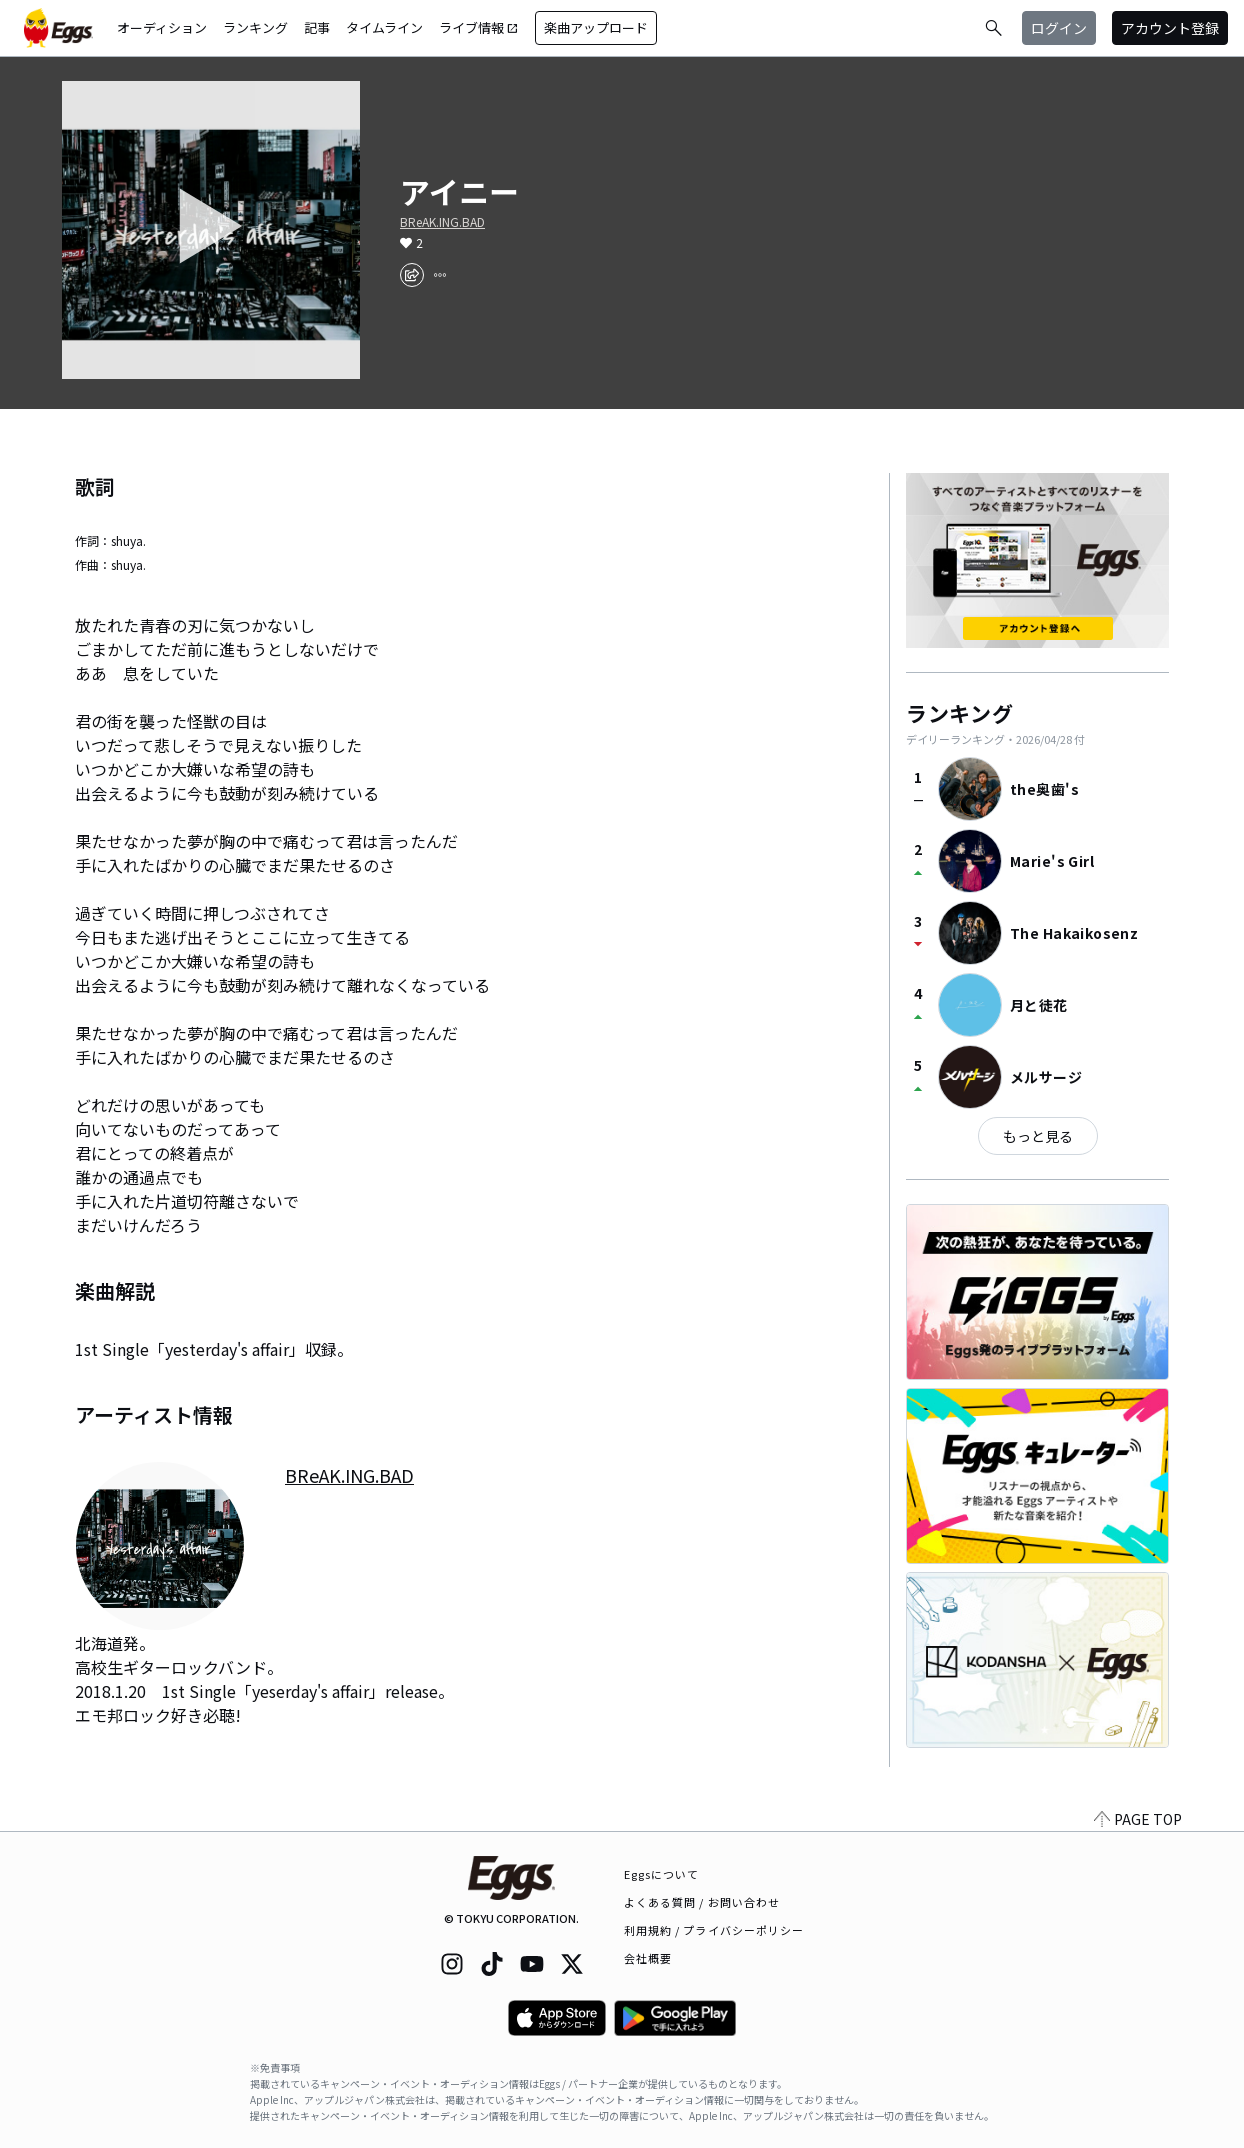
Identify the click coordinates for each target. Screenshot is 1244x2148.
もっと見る (1038, 1136)
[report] (440, 275)
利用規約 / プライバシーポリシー (714, 1930)
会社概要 (648, 1958)
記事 (317, 27)
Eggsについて (662, 1874)
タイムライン (384, 27)
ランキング (255, 27)
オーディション (162, 27)
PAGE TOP (1138, 1819)
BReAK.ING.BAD (442, 222)
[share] (412, 275)
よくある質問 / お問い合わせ (702, 1902)
